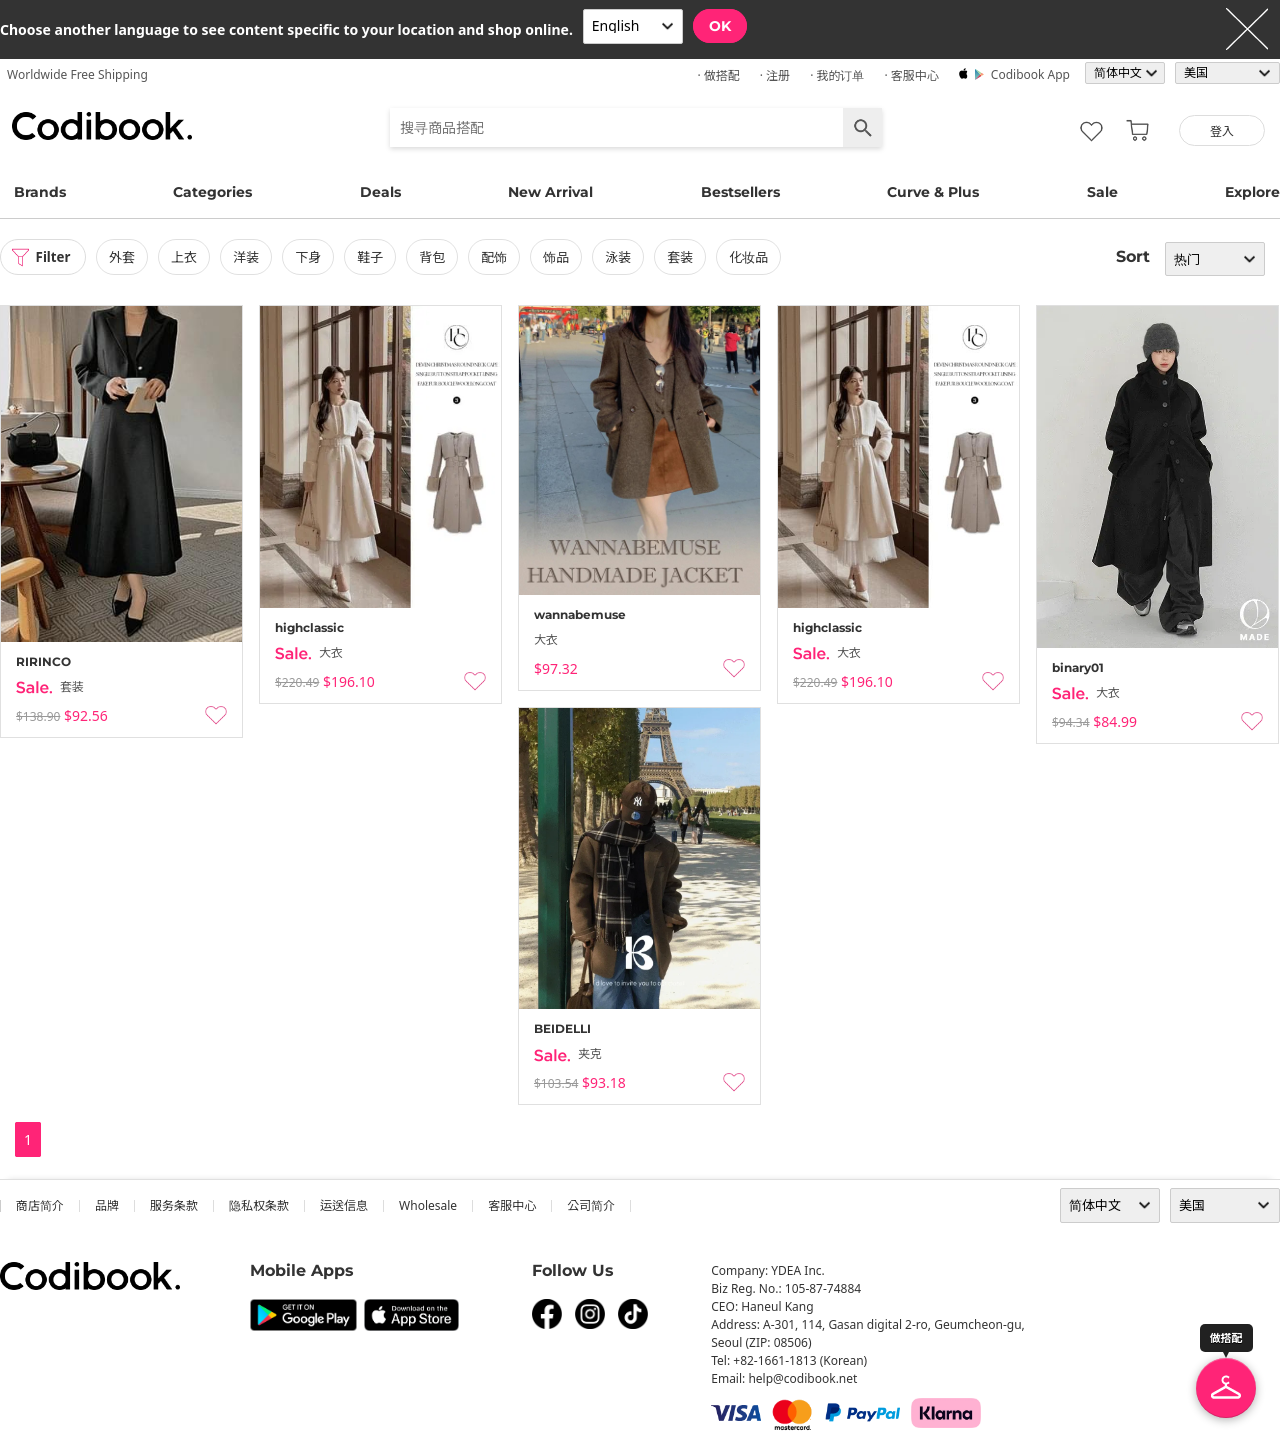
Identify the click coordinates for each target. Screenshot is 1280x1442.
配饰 (499, 257)
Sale (1102, 192)
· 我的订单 (837, 75)
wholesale (428, 1205)
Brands (40, 192)
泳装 (623, 257)
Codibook (102, 126)
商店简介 (40, 1205)
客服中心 (512, 1205)
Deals (380, 192)
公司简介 (591, 1205)
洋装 (251, 257)
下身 (313, 257)
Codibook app (1030, 74)
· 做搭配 (718, 75)
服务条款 (174, 1205)
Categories (212, 192)
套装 (685, 257)
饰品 (561, 257)
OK (720, 26)
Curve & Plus (933, 192)
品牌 (107, 1205)
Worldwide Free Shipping (77, 74)
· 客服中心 (911, 75)
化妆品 (753, 257)
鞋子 (375, 257)
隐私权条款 (259, 1205)
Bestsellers (740, 192)
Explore (1252, 192)
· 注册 (775, 75)
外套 (127, 257)
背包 (437, 257)
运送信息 (344, 1205)
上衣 (189, 257)
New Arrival (550, 192)
